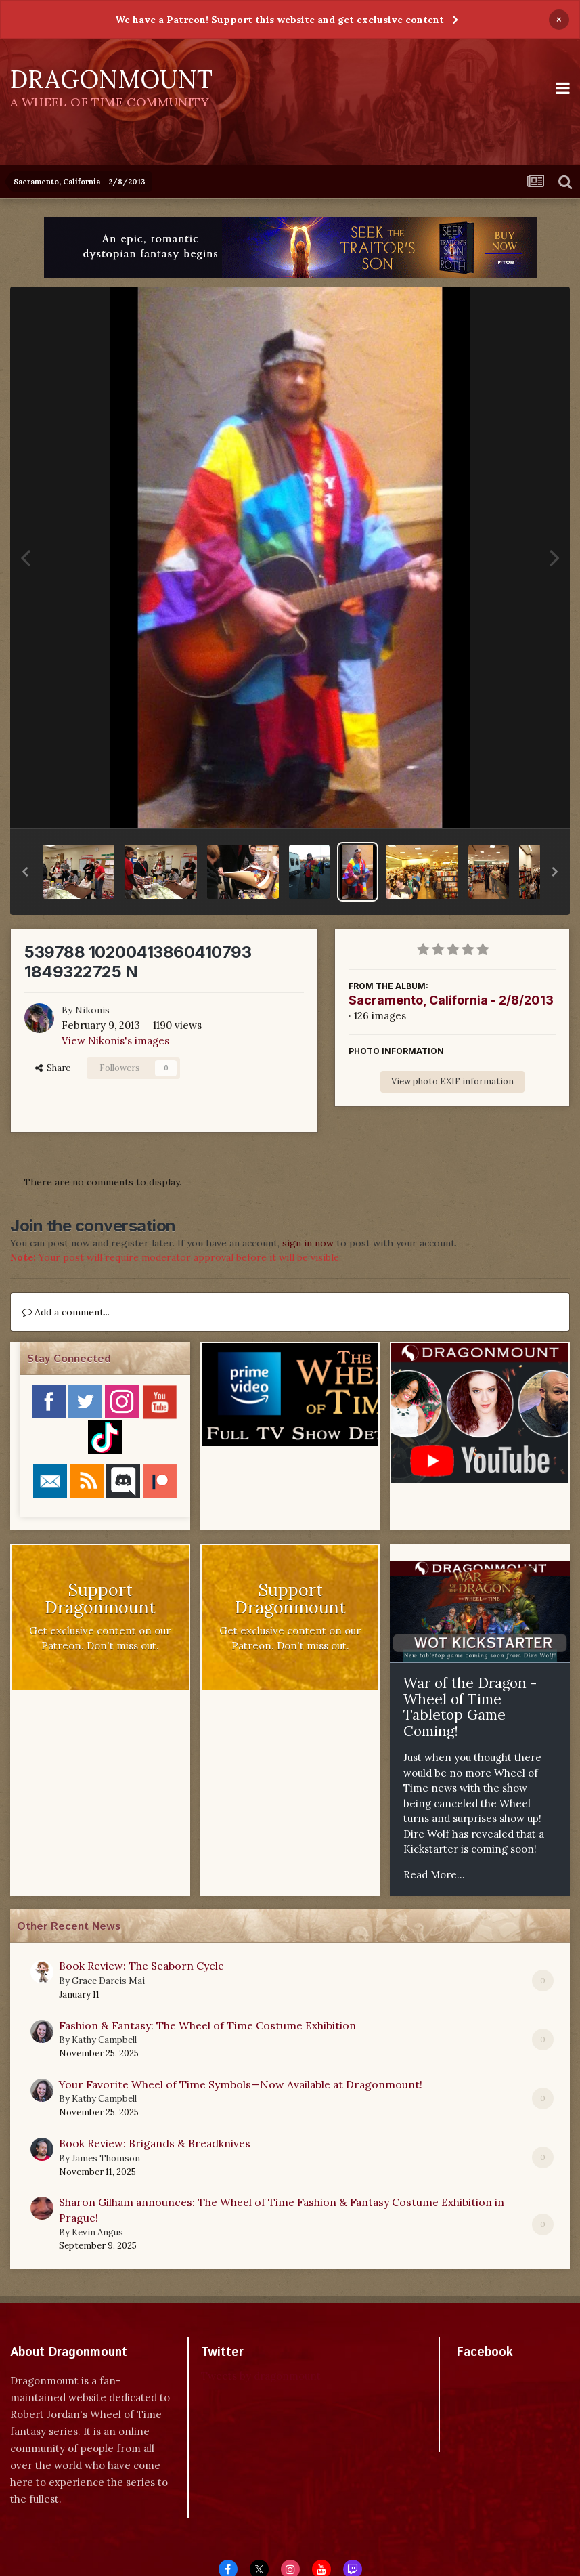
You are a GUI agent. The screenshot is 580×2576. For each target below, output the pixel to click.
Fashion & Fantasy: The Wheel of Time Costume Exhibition (207, 2025)
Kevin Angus (97, 2232)
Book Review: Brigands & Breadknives (154, 2143)
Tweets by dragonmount (261, 2375)
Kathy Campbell (104, 2040)
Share (52, 1068)
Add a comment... (66, 1312)
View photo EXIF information (452, 1081)
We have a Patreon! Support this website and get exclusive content (279, 20)
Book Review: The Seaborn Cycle (141, 1965)
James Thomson (106, 2158)
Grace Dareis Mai (108, 1981)
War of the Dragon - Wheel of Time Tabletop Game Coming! (470, 1707)
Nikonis (92, 1010)
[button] (25, 872)
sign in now (308, 1243)
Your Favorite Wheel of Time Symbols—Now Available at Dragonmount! (240, 2084)
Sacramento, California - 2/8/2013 (451, 1000)
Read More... (434, 1874)
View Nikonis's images (115, 1040)
